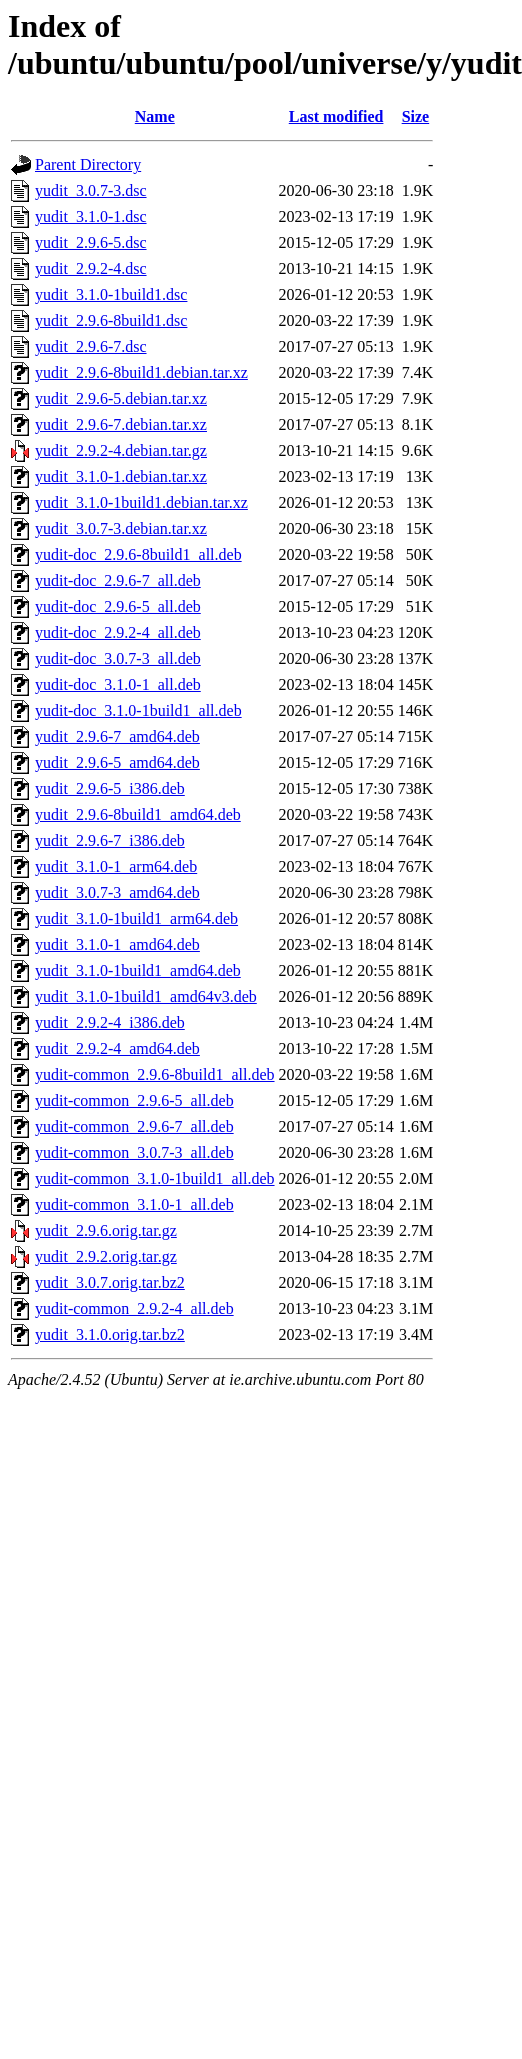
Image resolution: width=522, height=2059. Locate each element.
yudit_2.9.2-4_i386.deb (110, 1022)
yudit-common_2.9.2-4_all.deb (134, 1308)
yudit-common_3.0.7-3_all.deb (134, 1152)
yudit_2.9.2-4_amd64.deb (117, 1048)
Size (416, 116)
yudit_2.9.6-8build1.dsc (111, 320)
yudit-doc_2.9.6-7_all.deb (118, 580)
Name (155, 116)
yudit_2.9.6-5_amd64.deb (117, 762)
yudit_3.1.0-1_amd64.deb (117, 944)
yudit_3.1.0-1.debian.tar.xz (121, 476)
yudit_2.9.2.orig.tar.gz (106, 1256)
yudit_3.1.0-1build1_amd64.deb (138, 970)
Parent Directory (88, 164)
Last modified (336, 116)
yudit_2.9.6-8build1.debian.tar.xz (141, 372)
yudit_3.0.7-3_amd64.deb (117, 892)
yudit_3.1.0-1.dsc (91, 216)
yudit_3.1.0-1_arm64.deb (116, 866)
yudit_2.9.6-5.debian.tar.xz (121, 398)
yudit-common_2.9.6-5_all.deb (134, 1100)
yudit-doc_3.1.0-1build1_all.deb (138, 710)
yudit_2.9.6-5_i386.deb (110, 788)
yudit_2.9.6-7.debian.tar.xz (121, 424)
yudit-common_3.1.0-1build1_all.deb (155, 1178)
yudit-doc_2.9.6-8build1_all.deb (138, 554)
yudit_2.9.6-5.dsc (91, 242)
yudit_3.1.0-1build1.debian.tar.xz (141, 502)
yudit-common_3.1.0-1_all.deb (134, 1204)
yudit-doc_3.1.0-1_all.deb (118, 684)
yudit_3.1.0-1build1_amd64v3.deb (146, 996)
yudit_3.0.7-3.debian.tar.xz (121, 528)
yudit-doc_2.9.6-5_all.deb (118, 606)
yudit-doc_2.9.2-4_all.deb (118, 632)
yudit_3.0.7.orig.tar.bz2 (110, 1282)
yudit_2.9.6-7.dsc (91, 346)
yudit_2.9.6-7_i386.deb (110, 840)
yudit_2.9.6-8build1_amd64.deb (138, 814)
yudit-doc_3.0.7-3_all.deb (118, 658)
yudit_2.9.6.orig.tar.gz (106, 1230)
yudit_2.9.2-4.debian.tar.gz (121, 450)
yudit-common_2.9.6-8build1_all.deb (155, 1074)
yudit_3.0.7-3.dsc (91, 190)
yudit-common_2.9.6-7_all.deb (134, 1126)
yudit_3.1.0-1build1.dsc (111, 294)
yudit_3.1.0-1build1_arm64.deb (136, 918)
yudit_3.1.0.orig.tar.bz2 (110, 1334)
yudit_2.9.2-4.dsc (91, 268)
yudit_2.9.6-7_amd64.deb (117, 736)
